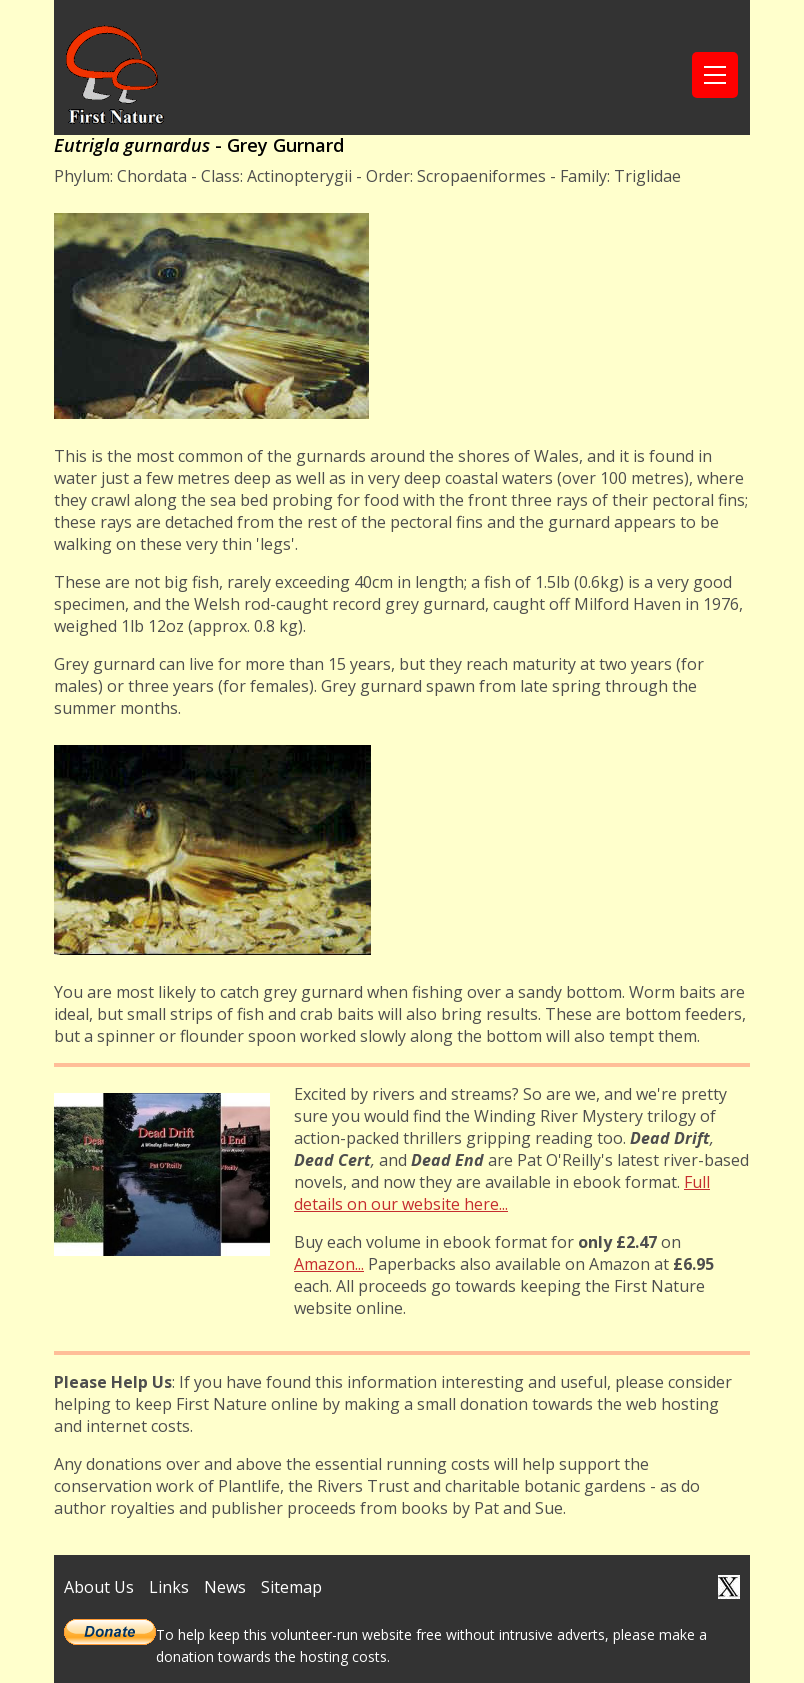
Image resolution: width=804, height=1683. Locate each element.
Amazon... (329, 1264)
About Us (99, 1587)
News (225, 1587)
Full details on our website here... (502, 1193)
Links (169, 1587)
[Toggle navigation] (715, 75)
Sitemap (291, 1587)
